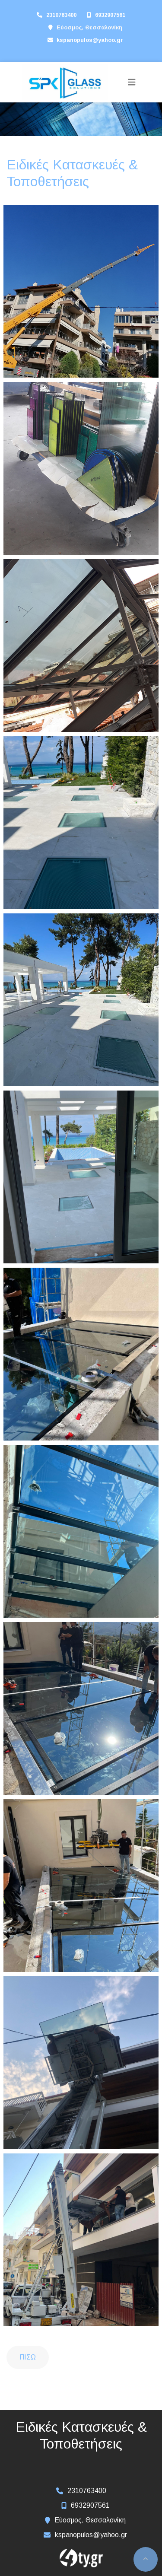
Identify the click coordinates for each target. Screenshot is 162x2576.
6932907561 (110, 15)
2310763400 (61, 15)
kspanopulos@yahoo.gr (90, 40)
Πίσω (27, 2357)
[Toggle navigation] (132, 82)
